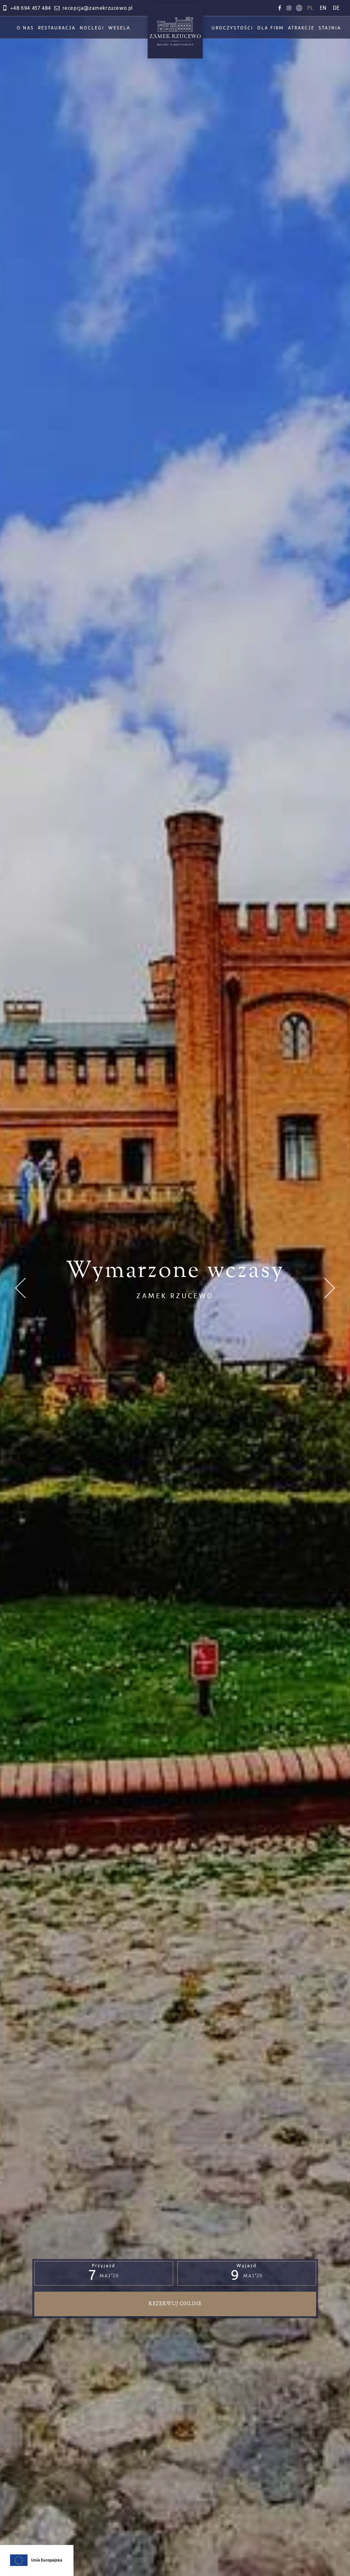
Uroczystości (232, 28)
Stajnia (330, 28)
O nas (25, 28)
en (323, 8)
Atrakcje (301, 28)
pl (310, 8)
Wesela (119, 28)
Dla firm (270, 28)
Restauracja (57, 28)
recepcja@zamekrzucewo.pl (93, 8)
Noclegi (92, 28)
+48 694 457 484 (26, 8)
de (336, 8)
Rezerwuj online (175, 2303)
